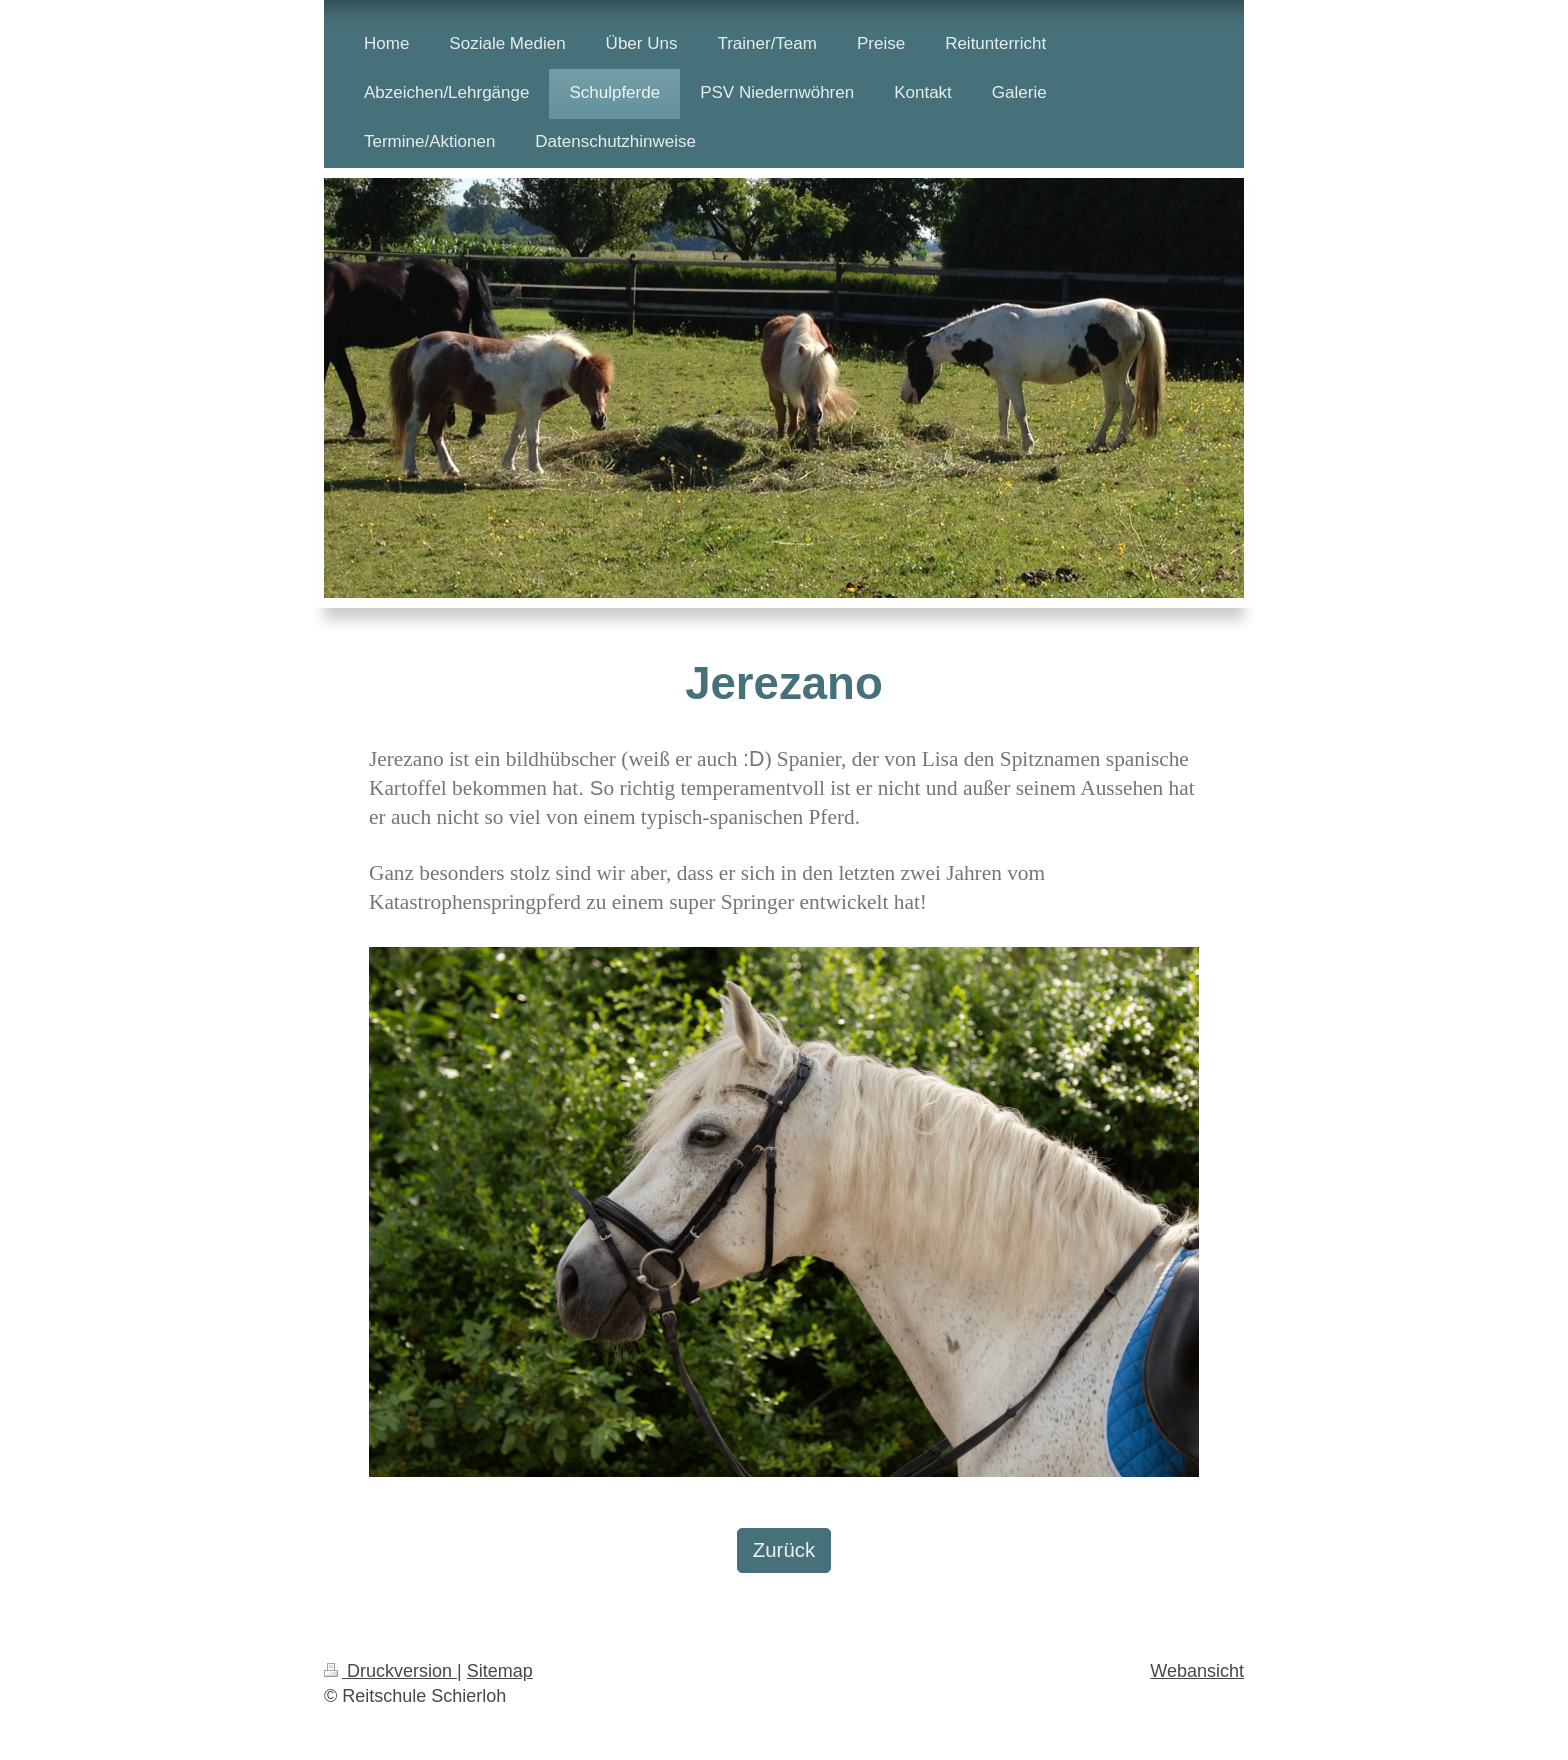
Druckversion (390, 1671)
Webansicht (1197, 1671)
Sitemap (500, 1671)
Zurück (784, 1550)
